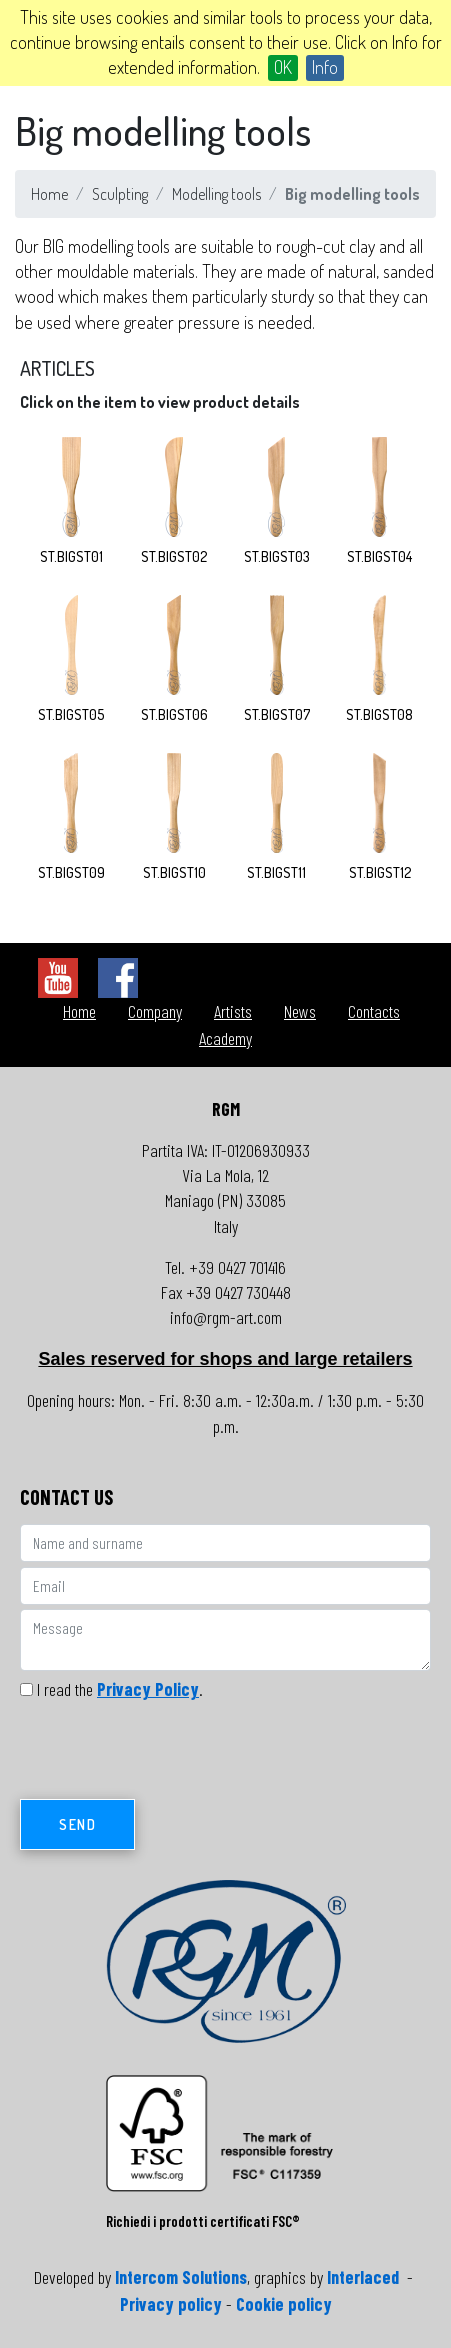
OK (283, 67)
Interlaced (363, 2277)
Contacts (374, 1011)
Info (325, 67)
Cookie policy (284, 2304)
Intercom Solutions (181, 2277)
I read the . (120, 1689)
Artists (233, 1011)
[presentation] (172, 1755)
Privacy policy (171, 2304)
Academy (225, 1038)
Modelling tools (216, 194)
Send (77, 1824)
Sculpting (120, 194)
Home (49, 194)
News (300, 1011)
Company (155, 1011)
